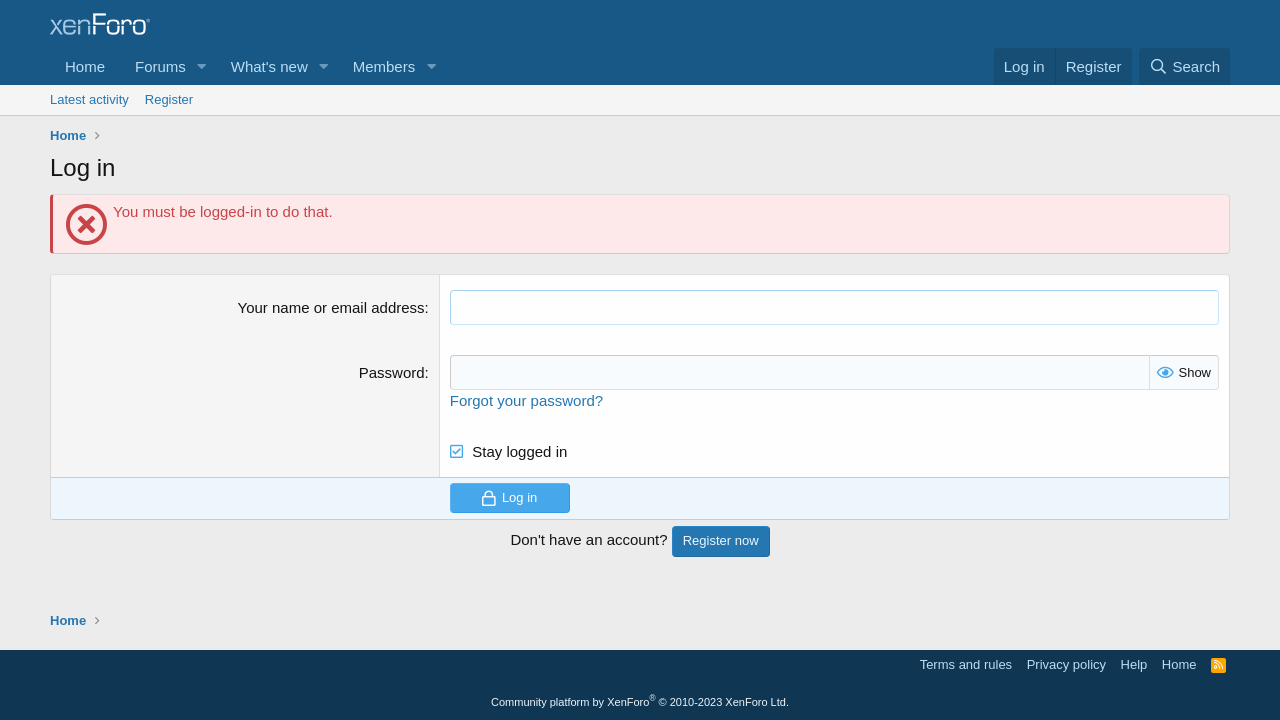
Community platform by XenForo (640, 702)
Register (169, 99)
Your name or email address (331, 307)
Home (85, 66)
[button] (202, 66)
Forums (160, 66)
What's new (269, 66)
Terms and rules (966, 664)
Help (1134, 664)
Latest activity (89, 99)
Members (384, 66)
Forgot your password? (526, 400)
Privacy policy (1066, 664)
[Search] (1184, 66)
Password (392, 372)
